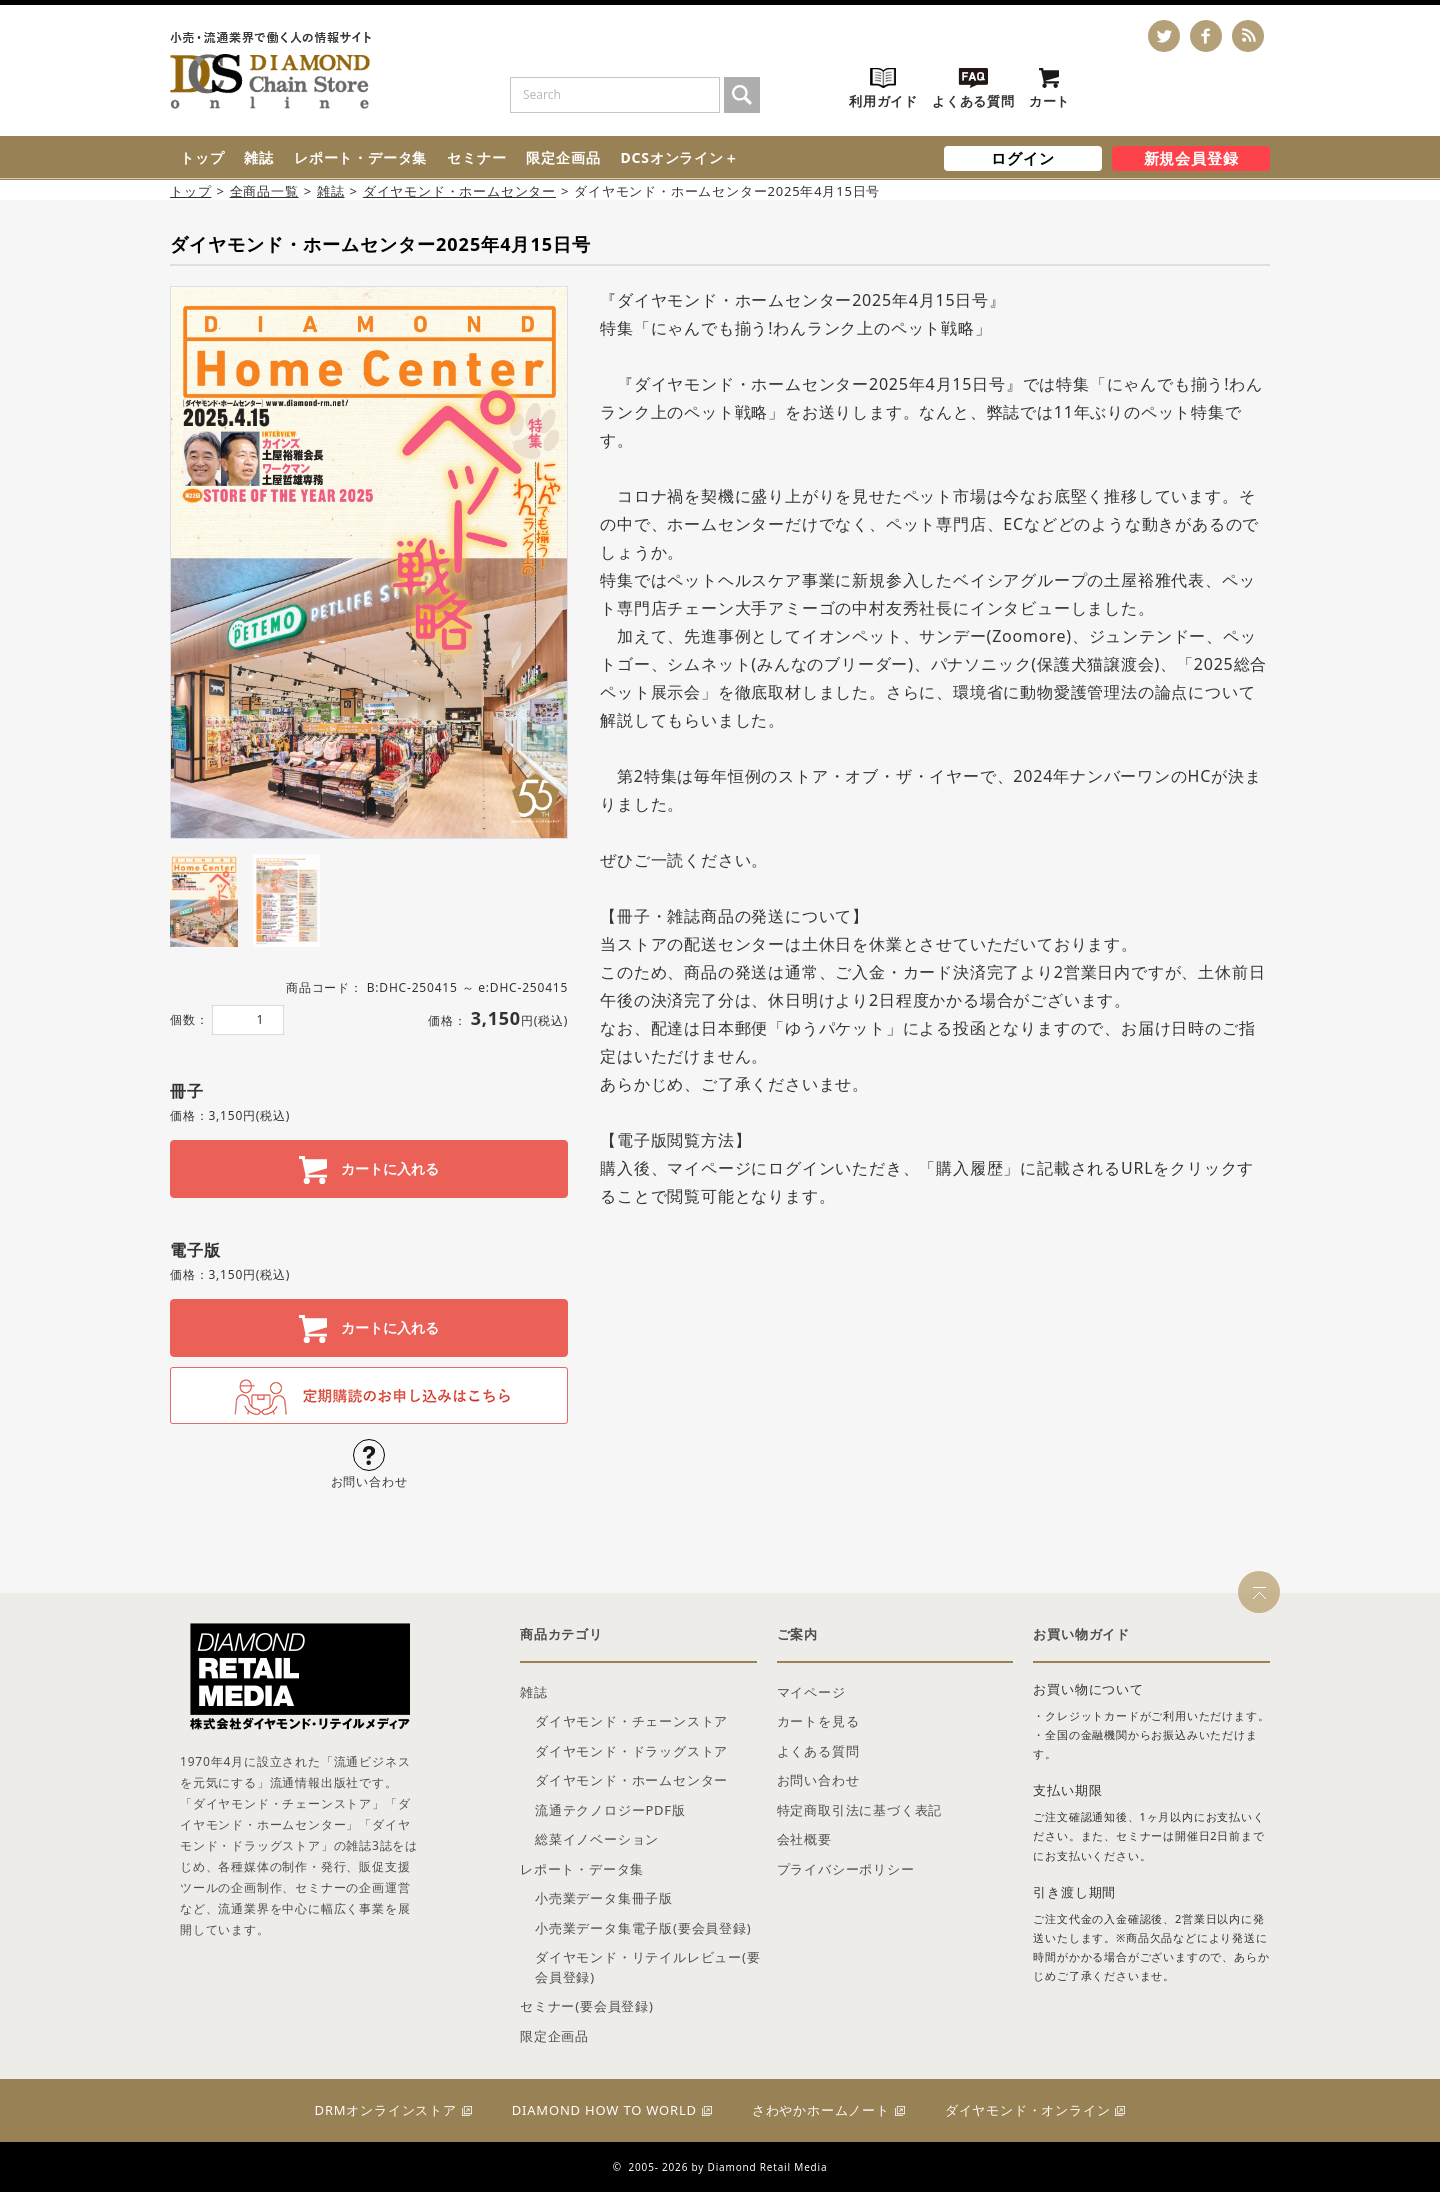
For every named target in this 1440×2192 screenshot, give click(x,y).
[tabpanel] (369, 562)
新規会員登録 (1191, 158)
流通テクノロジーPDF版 (610, 1810)
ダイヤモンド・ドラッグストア (631, 1751)
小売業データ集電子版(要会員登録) (643, 1928)
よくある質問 (818, 1751)
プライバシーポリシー (846, 1869)
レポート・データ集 (360, 157)
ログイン (1022, 158)
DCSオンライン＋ (679, 157)
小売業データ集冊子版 (604, 1898)
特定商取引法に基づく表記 (860, 1810)
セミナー (476, 157)
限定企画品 (563, 157)
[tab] (204, 901)
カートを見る (818, 1721)
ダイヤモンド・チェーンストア (631, 1721)
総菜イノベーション (597, 1839)
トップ (202, 157)
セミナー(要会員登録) (587, 2006)
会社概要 (804, 1839)
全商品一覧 (264, 191)
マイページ (811, 1692)
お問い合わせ (818, 1780)
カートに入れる (388, 1168)
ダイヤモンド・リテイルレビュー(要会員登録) (648, 1967)
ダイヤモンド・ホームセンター (459, 191)
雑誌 (259, 157)
